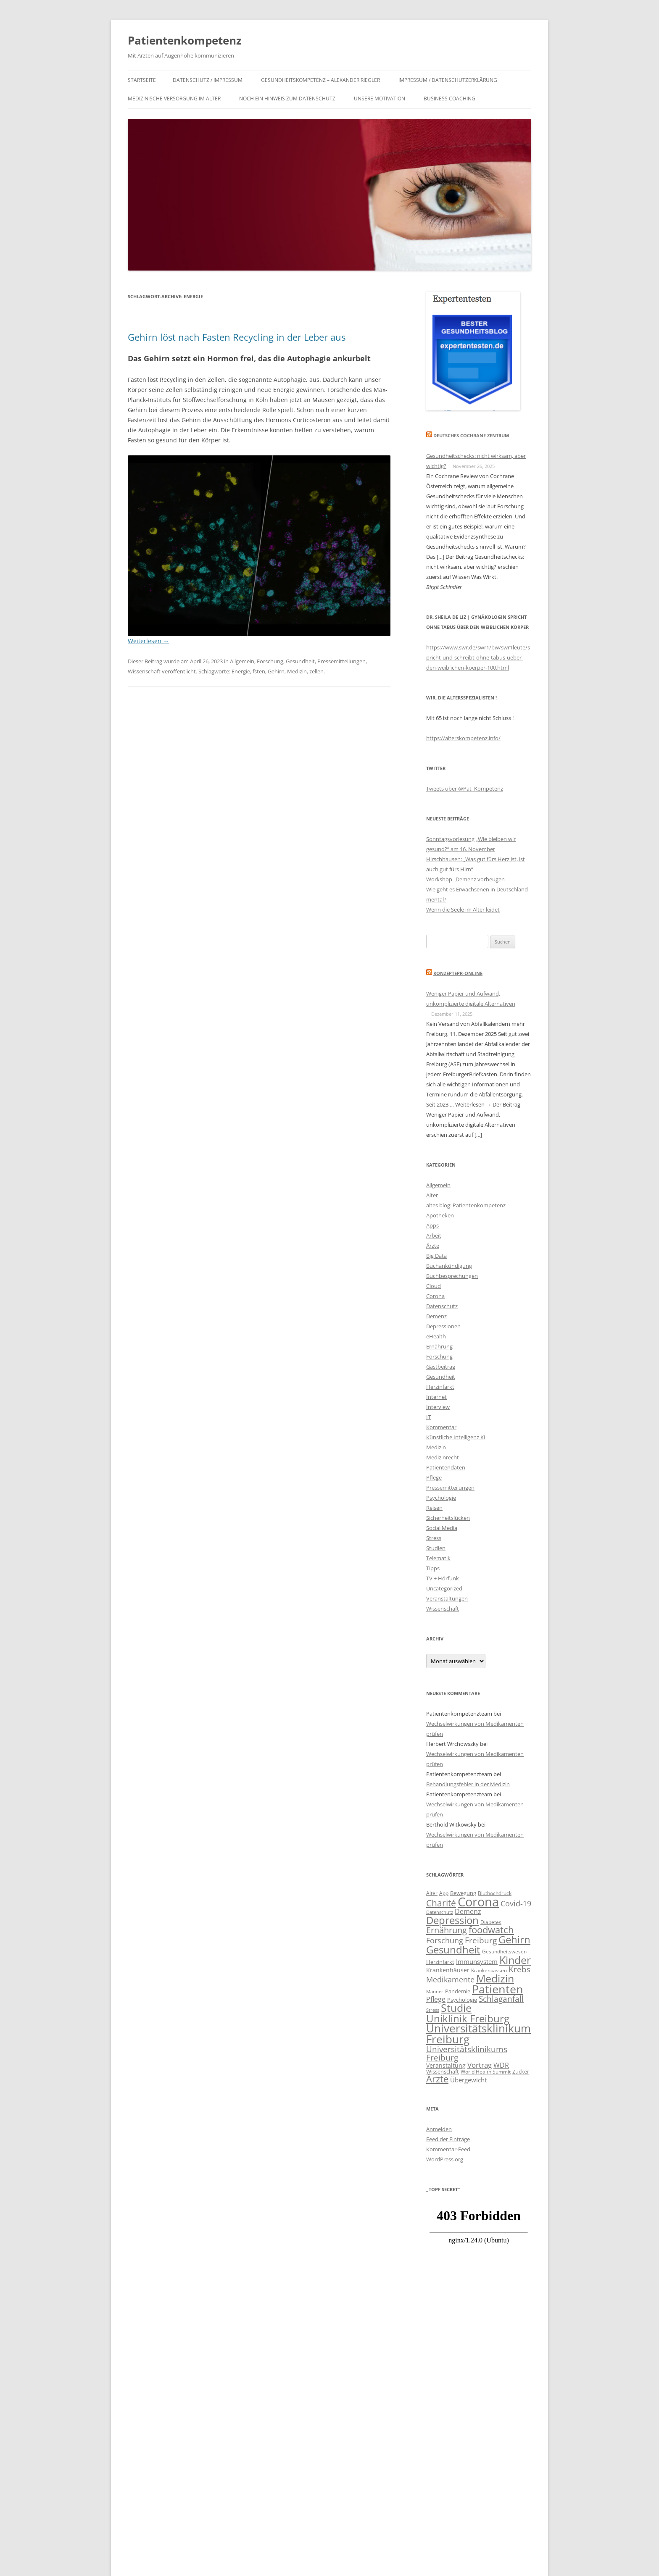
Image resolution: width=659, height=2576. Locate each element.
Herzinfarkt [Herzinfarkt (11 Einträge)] (440, 1962)
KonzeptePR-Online (457, 973)
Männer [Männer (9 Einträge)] (434, 1992)
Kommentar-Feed (448, 2149)
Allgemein (242, 661)
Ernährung (439, 1346)
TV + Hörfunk (442, 1578)
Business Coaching (449, 98)
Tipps (433, 1568)
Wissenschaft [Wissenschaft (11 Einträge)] (442, 2071)
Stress (433, 1538)
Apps (432, 1225)
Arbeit (433, 1235)
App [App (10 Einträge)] (443, 1893)
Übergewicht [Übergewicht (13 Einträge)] (468, 2080)
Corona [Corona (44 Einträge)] (478, 1901)
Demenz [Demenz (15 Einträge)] (468, 1911)
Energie (241, 671)
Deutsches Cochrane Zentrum (471, 435)
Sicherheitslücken (448, 1518)
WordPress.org (444, 2159)
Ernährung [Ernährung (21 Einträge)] (446, 1930)
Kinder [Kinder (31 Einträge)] (515, 1960)
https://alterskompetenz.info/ (463, 738)
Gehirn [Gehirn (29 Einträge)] (514, 1939)
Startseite (142, 80)
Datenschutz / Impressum (208, 80)
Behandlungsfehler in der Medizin (468, 1784)
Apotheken (440, 1215)
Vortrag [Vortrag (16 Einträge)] (479, 2065)
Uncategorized (444, 1588)
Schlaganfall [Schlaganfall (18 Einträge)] (501, 1998)
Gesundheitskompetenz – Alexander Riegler (320, 80)
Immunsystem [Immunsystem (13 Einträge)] (477, 1961)
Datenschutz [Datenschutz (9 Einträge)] (439, 1912)
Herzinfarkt (440, 1387)
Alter (432, 1195)
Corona (435, 1296)
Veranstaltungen (447, 1598)
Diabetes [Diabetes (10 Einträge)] (490, 1922)
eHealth (436, 1336)
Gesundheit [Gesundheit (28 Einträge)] (453, 1949)
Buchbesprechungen (452, 1276)
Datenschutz (442, 1306)
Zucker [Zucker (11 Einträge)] (520, 2071)
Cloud (433, 1286)
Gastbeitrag (440, 1366)
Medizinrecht (442, 1457)
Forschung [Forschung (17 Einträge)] (444, 1940)
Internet (436, 1397)
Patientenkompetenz (185, 40)
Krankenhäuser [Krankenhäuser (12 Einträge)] (447, 1970)
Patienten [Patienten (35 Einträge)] (497, 1989)
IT (428, 1417)
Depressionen (443, 1326)
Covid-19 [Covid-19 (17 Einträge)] (516, 1903)
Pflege (434, 1477)
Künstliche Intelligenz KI (455, 1437)
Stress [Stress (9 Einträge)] (432, 2010)
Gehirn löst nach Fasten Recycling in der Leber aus (236, 337)
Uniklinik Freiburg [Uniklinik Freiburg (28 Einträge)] (467, 2018)
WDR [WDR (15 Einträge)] (501, 2065)
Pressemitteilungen (341, 661)
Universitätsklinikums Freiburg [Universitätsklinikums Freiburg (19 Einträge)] (466, 2053)
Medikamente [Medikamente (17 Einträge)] (450, 1979)
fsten (259, 671)
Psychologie (441, 1497)
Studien (435, 1548)
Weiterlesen (148, 641)
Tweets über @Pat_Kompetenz (464, 788)
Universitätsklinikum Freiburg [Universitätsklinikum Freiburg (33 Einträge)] (478, 2034)
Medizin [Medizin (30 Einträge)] (495, 1978)
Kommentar (441, 1427)
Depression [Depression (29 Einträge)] (452, 1920)
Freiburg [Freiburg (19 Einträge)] (481, 1940)
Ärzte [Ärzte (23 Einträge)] (437, 2079)
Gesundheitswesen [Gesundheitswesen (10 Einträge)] (504, 1951)
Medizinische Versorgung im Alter (174, 98)
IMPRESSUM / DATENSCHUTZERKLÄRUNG (447, 80)
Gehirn (276, 671)
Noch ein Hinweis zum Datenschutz (287, 98)
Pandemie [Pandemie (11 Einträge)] (457, 1991)
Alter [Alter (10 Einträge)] (432, 1893)
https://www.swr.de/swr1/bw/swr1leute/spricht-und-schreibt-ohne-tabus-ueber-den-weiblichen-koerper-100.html (478, 657)
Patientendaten (445, 1467)
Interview (438, 1407)
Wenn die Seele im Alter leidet (463, 909)
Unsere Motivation (379, 98)
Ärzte (432, 1245)
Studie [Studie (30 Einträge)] (456, 2008)
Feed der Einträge (448, 2139)
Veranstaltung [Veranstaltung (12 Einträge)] (446, 2065)
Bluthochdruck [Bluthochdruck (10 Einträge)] (494, 1893)
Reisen (434, 1507)
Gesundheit (300, 661)
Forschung (270, 661)
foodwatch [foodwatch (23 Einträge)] (491, 1930)
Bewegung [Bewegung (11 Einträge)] (463, 1893)
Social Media (441, 1528)
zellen (316, 671)
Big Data (436, 1255)
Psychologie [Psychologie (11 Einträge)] (462, 1999)
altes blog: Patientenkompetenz (466, 1205)
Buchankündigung (449, 1266)
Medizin (297, 671)
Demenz (436, 1316)
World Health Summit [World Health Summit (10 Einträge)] (486, 2071)
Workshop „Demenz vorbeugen (465, 879)
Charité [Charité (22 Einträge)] (441, 1903)
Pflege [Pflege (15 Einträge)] (435, 1999)
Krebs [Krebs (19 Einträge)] (519, 1969)
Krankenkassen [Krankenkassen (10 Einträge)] (489, 1970)
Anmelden (439, 2129)
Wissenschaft (144, 671)
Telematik (438, 1558)
